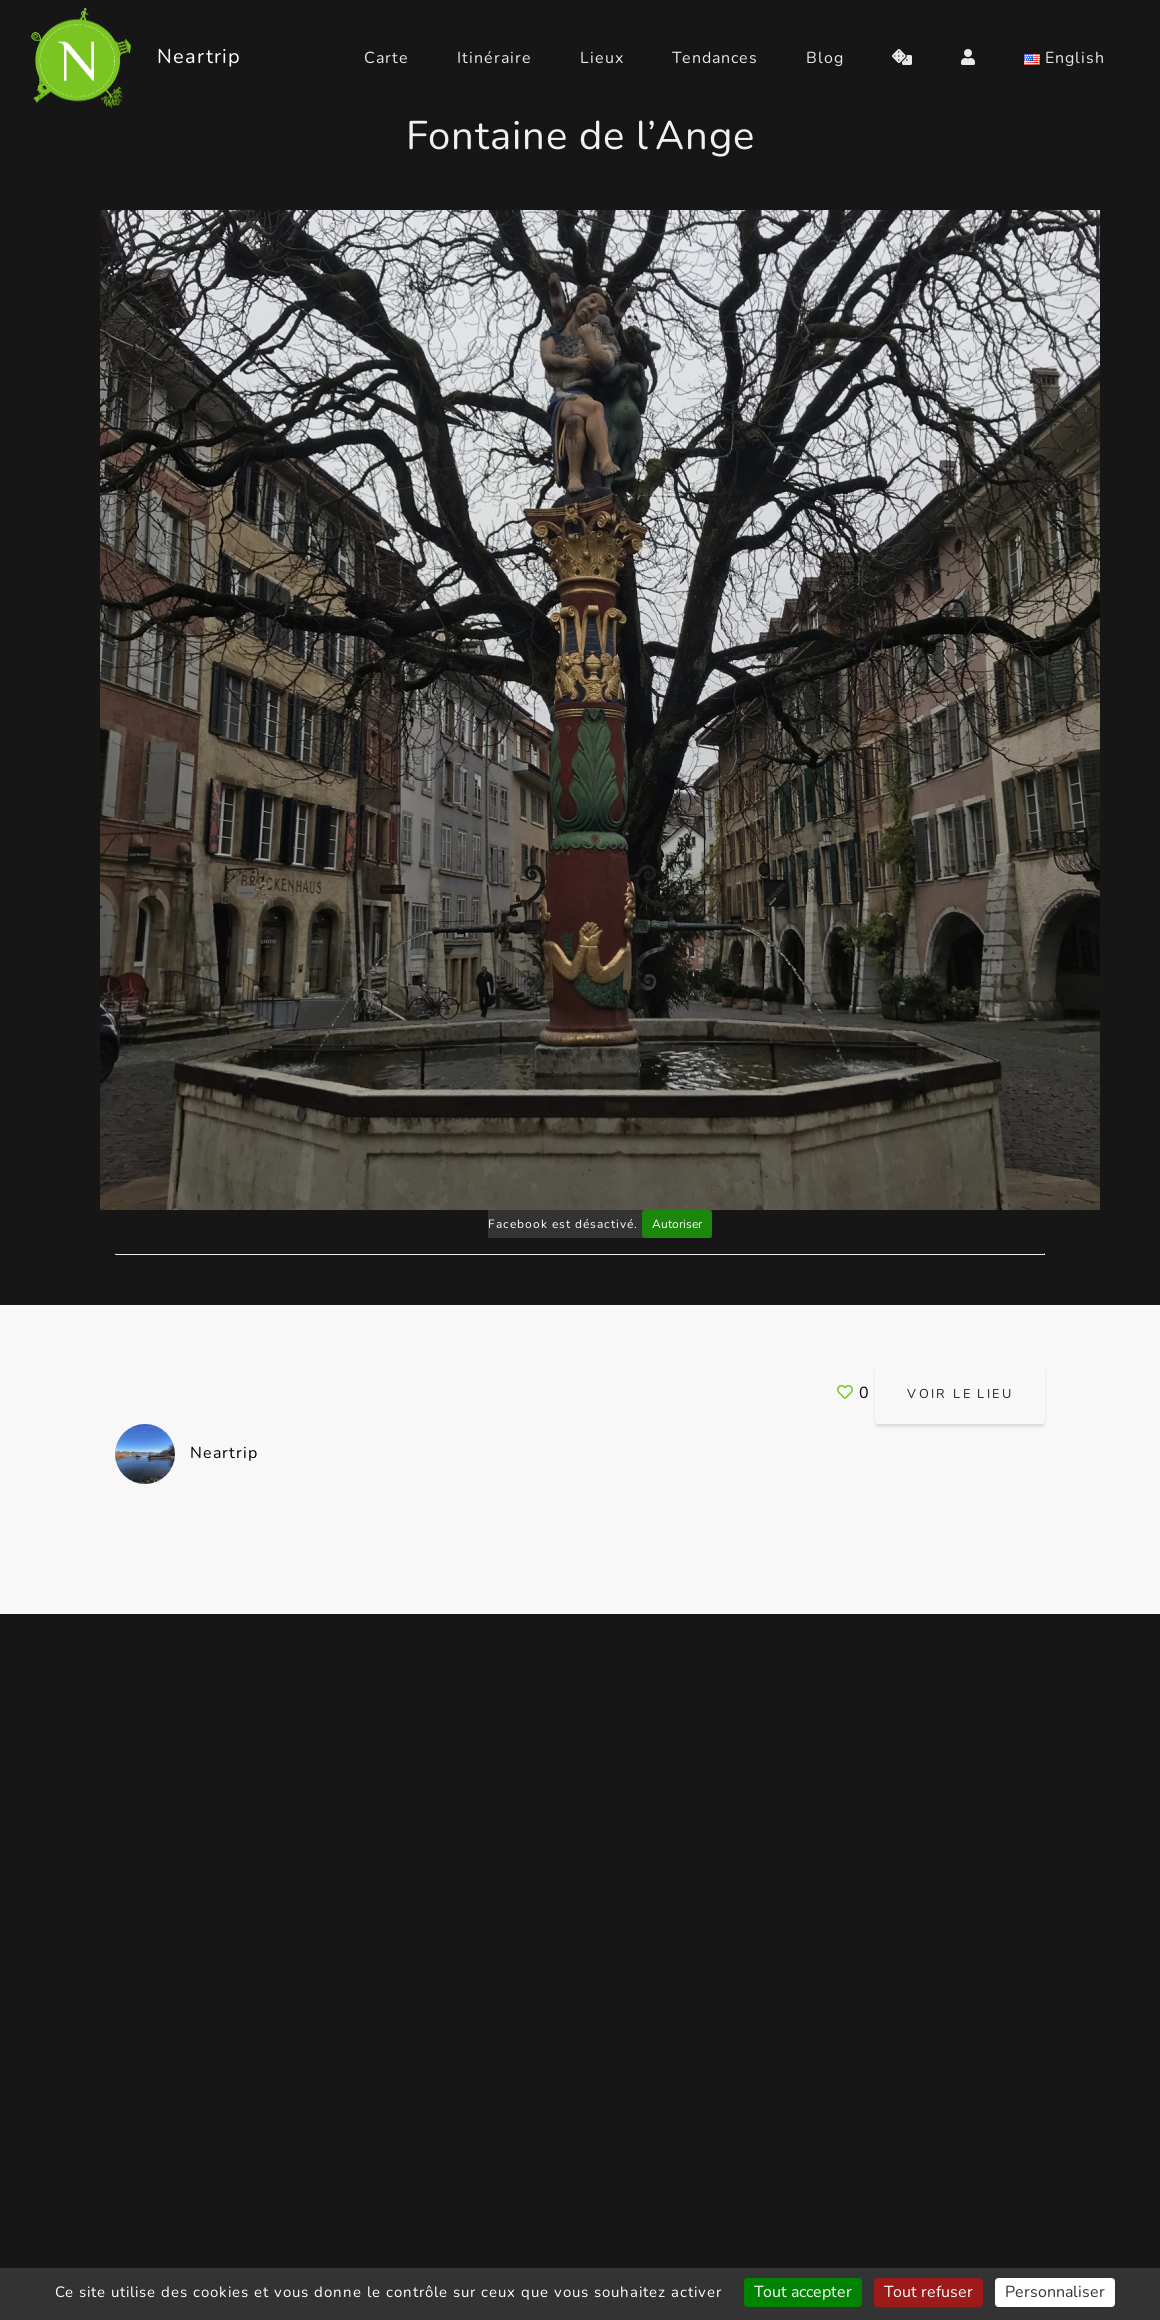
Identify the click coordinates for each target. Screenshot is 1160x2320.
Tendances (715, 58)
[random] (902, 58)
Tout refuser (928, 2292)
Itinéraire (494, 58)
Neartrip (186, 1453)
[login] (968, 58)
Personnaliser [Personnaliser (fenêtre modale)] (1055, 2292)
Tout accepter (803, 2292)
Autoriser (677, 1224)
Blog (825, 58)
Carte (386, 58)
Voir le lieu (960, 1394)
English (1064, 58)
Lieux (602, 58)
